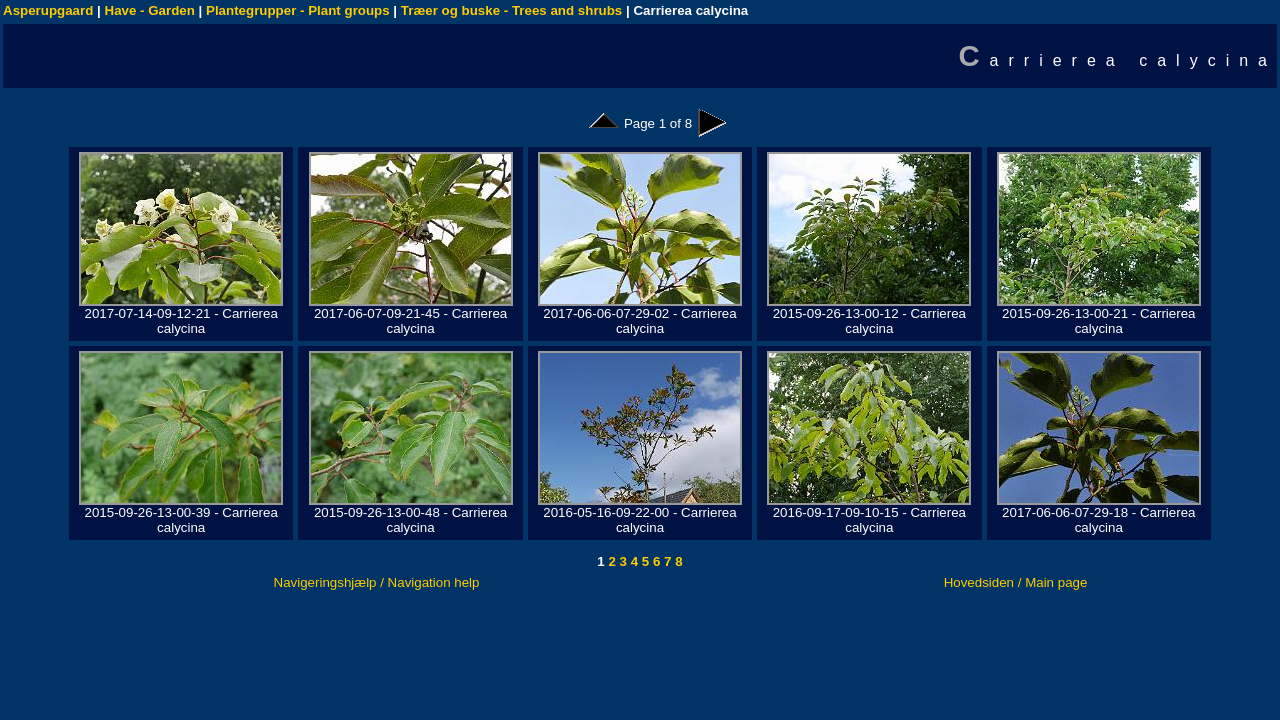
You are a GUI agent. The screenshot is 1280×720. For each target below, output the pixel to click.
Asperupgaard (48, 10)
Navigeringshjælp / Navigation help (377, 582)
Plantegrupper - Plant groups (298, 10)
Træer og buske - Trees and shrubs (511, 10)
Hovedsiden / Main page (1016, 582)
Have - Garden (150, 10)
